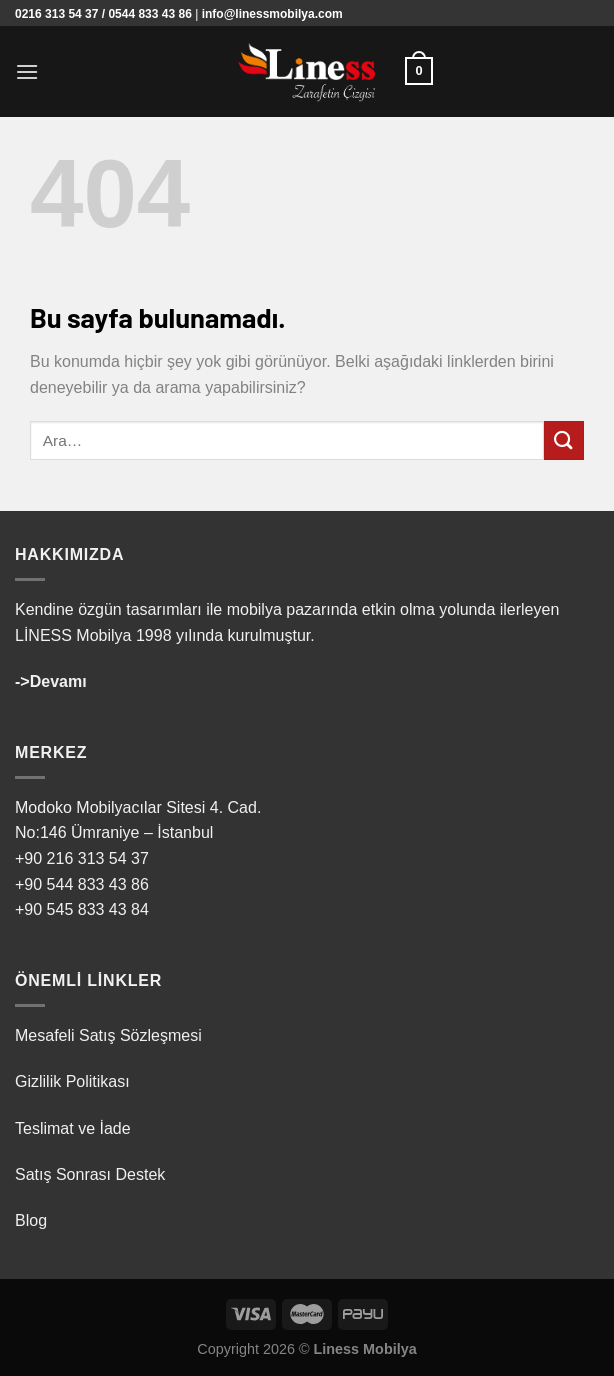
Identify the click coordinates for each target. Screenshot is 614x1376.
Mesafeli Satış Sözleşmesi (108, 1035)
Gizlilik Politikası (72, 1081)
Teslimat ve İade (73, 1128)
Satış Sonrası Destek (90, 1174)
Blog (31, 1220)
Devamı (58, 681)
